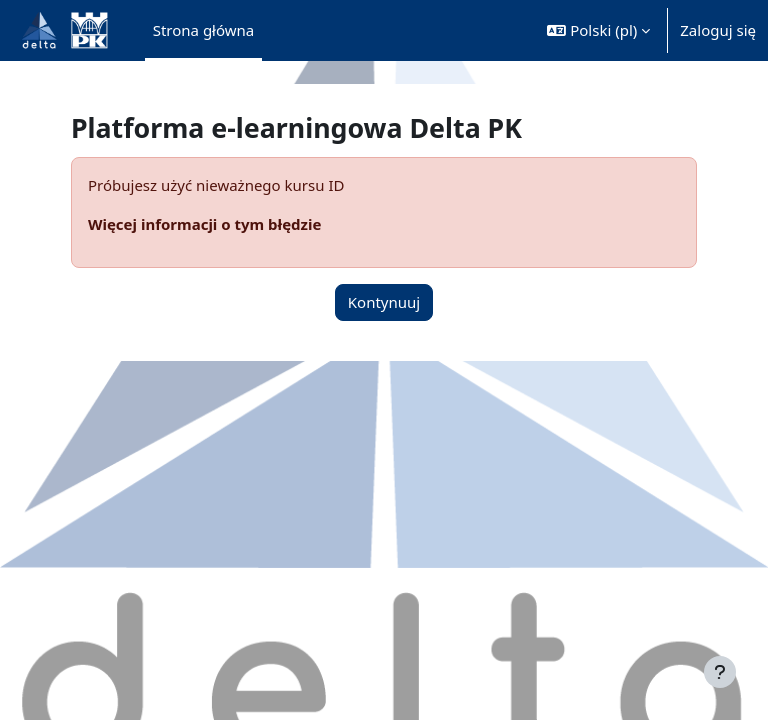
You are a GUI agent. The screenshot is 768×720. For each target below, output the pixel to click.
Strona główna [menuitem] (204, 30)
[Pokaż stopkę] (720, 672)
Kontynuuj (384, 302)
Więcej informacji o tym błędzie (204, 224)
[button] (598, 30)
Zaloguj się (718, 30)
